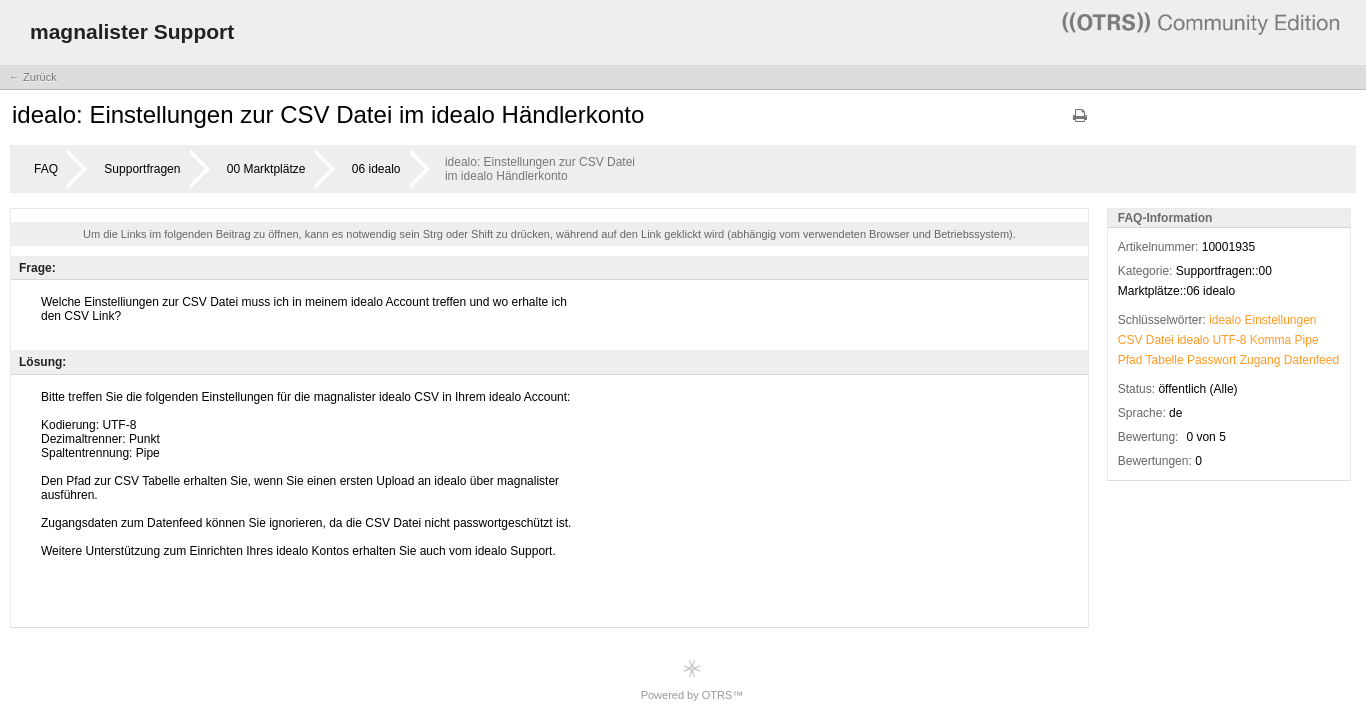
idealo (1225, 320)
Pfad (1130, 360)
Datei (1160, 340)
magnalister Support (132, 31)
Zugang (1260, 360)
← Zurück (33, 77)
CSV (1130, 340)
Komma (1270, 340)
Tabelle (1165, 360)
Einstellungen (1280, 320)
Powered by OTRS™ (692, 679)
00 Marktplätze (266, 169)
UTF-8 (1230, 340)
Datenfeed (1311, 360)
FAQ (46, 169)
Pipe (1307, 340)
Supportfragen (142, 169)
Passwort (1211, 360)
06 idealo (376, 169)
